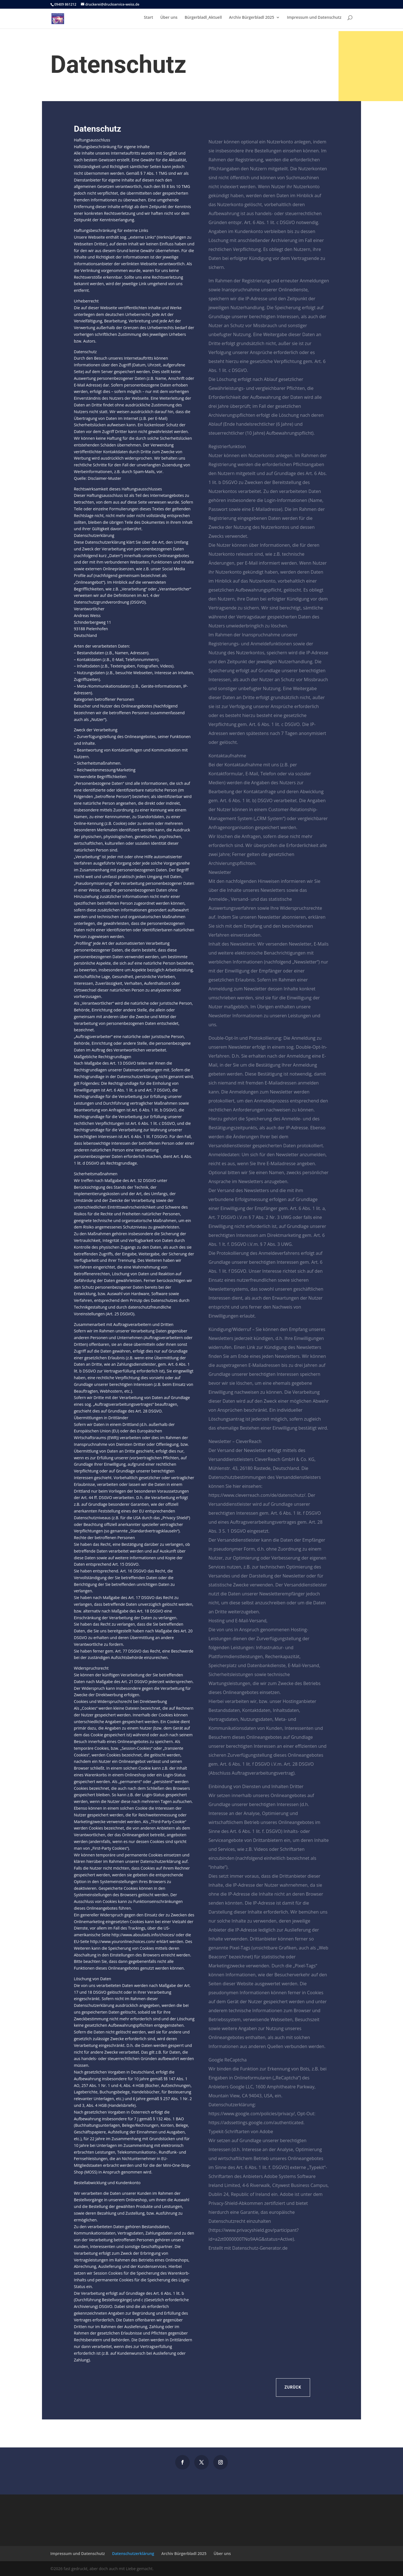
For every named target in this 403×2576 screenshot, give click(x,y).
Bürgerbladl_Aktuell (203, 20)
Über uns (168, 20)
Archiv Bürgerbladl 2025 (251, 20)
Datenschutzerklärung (133, 2553)
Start (148, 20)
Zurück (293, 2387)
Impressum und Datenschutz (314, 20)
